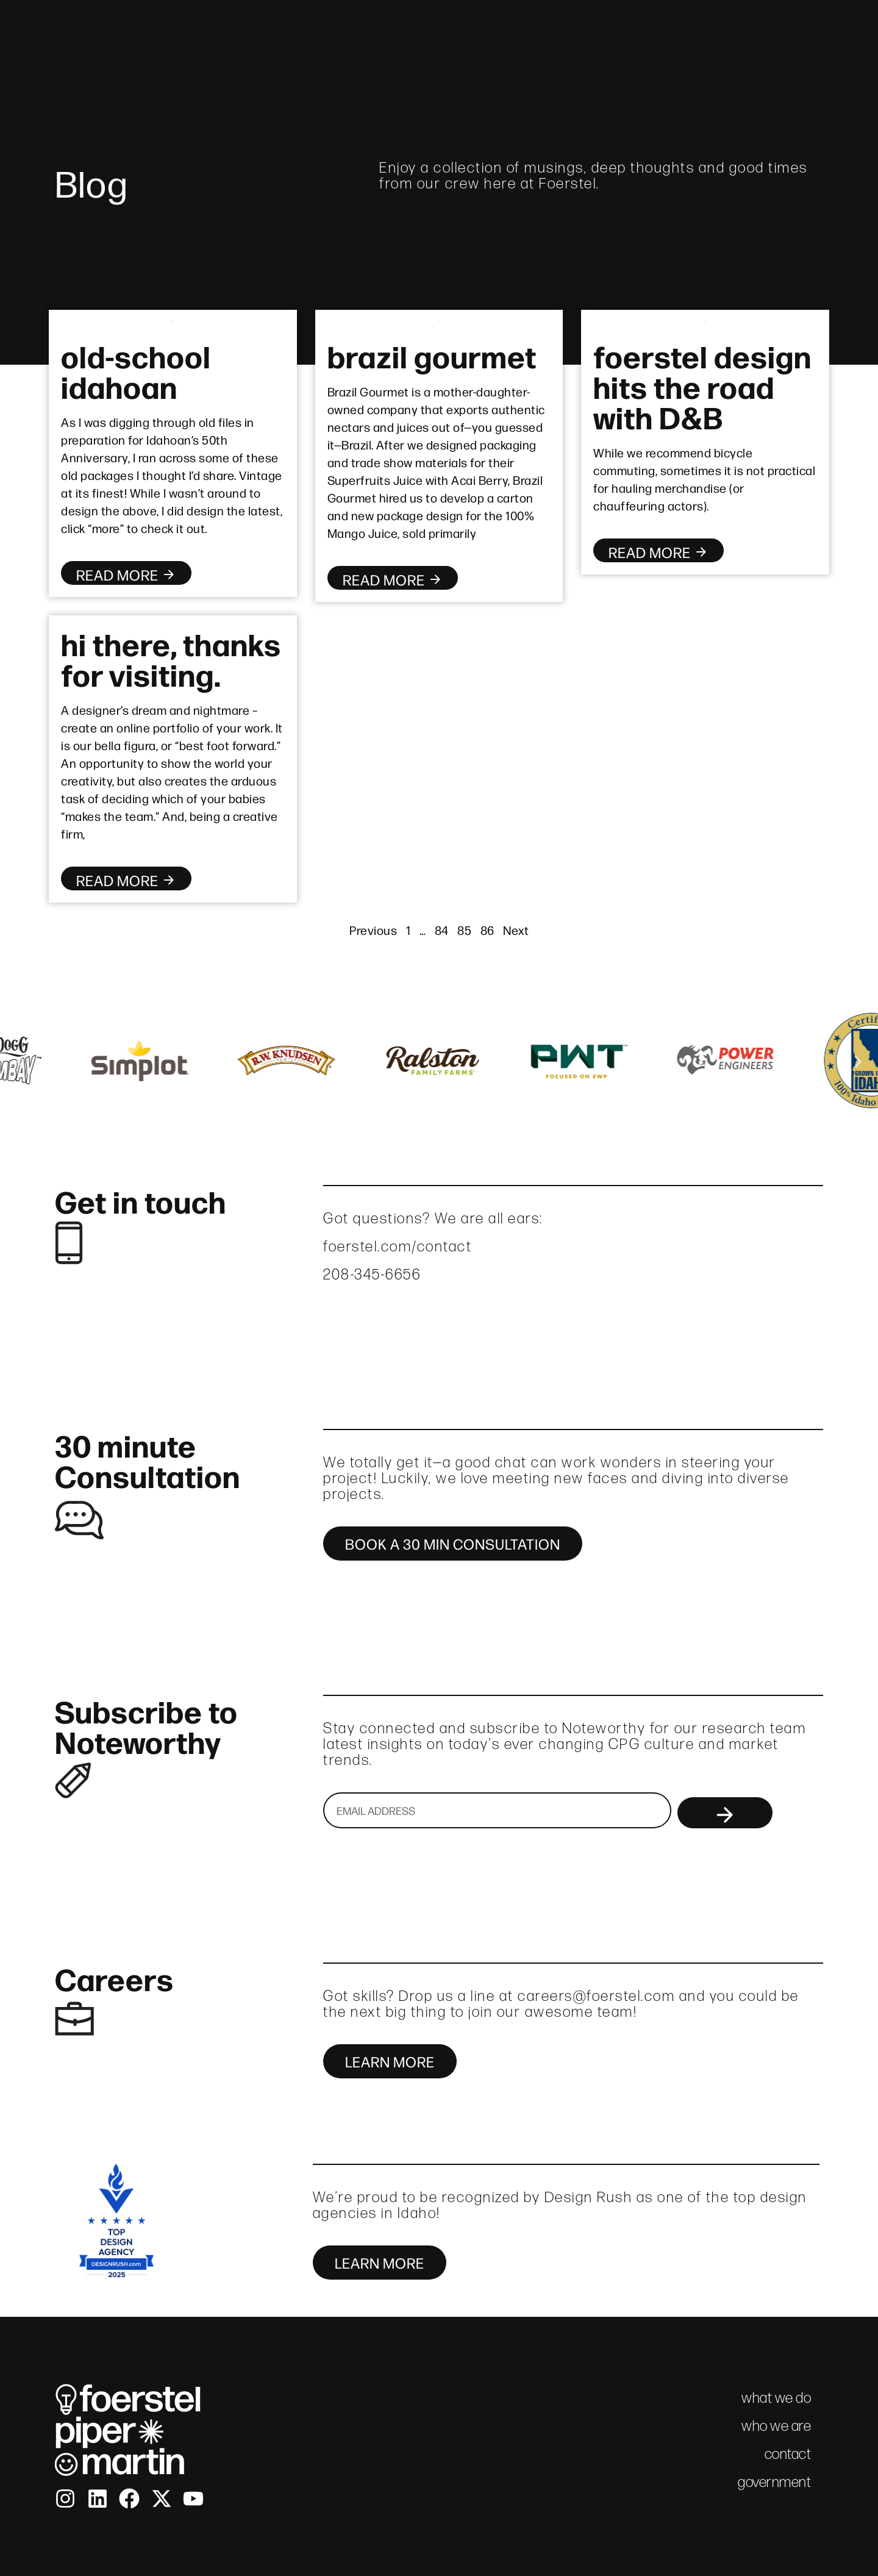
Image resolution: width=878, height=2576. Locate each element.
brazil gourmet (432, 355)
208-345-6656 (372, 1274)
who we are (531, 38)
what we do (630, 38)
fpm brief (720, 38)
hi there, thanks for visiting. (171, 658)
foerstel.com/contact (397, 1246)
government (774, 2482)
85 (464, 930)
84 (442, 930)
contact (800, 38)
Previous (373, 930)
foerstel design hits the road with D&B (702, 385)
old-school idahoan (136, 370)
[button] (19, 1062)
